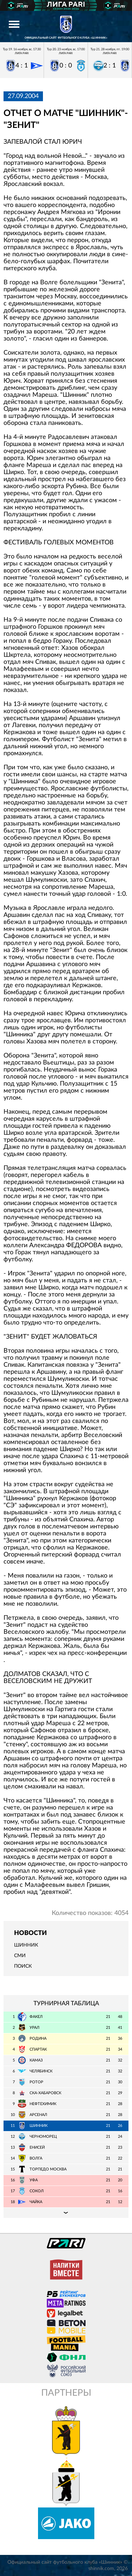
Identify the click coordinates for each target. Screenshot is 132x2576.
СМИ (20, 1955)
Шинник (26, 1945)
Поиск (23, 1966)
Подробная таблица (66, 2212)
